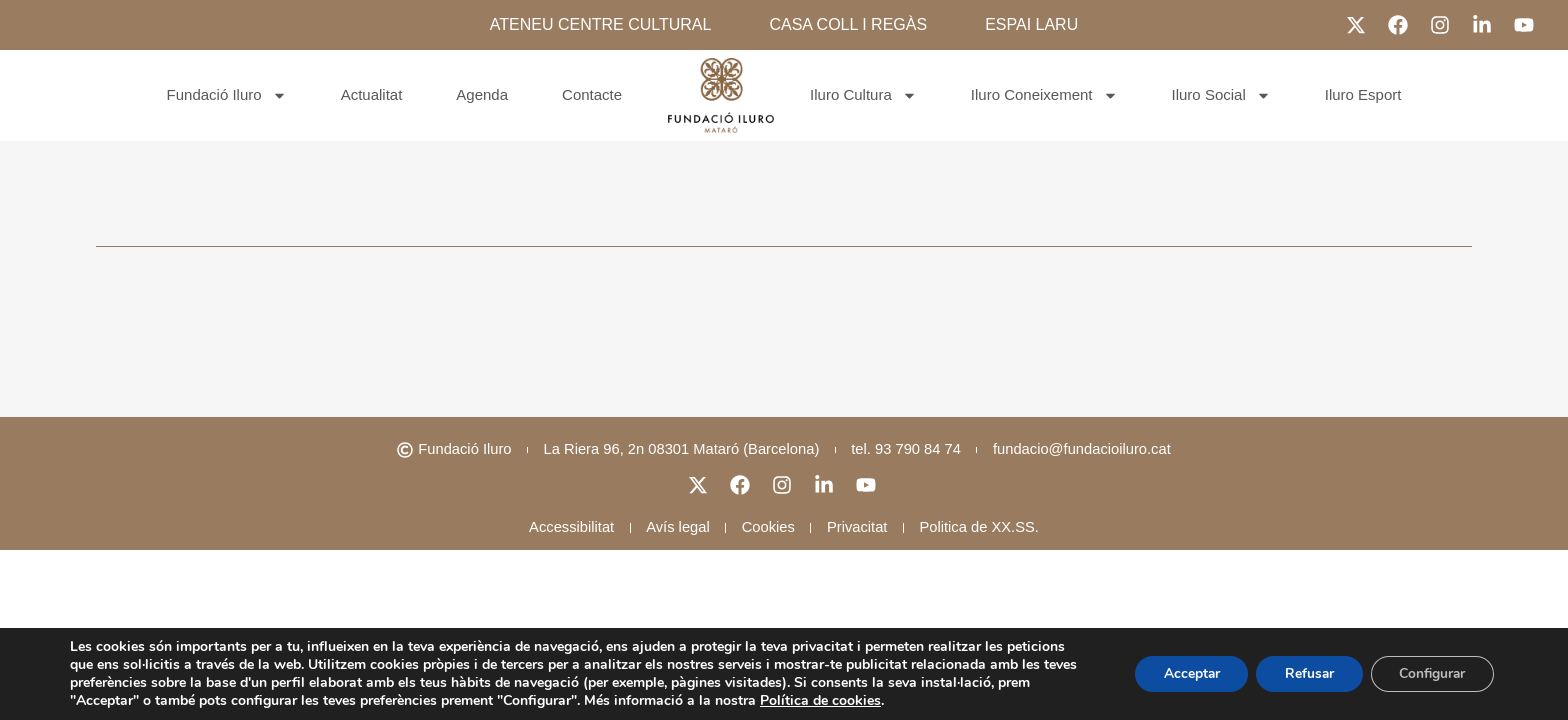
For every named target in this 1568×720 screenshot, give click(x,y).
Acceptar (1181, 673)
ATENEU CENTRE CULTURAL (601, 24)
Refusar (1303, 673)
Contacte (592, 94)
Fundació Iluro (227, 95)
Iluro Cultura (863, 95)
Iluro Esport (1363, 94)
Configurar (1430, 673)
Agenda (482, 94)
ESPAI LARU (1031, 24)
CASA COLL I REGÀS (848, 24)
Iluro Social (1221, 95)
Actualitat (372, 94)
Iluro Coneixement (1044, 95)
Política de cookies (820, 700)
